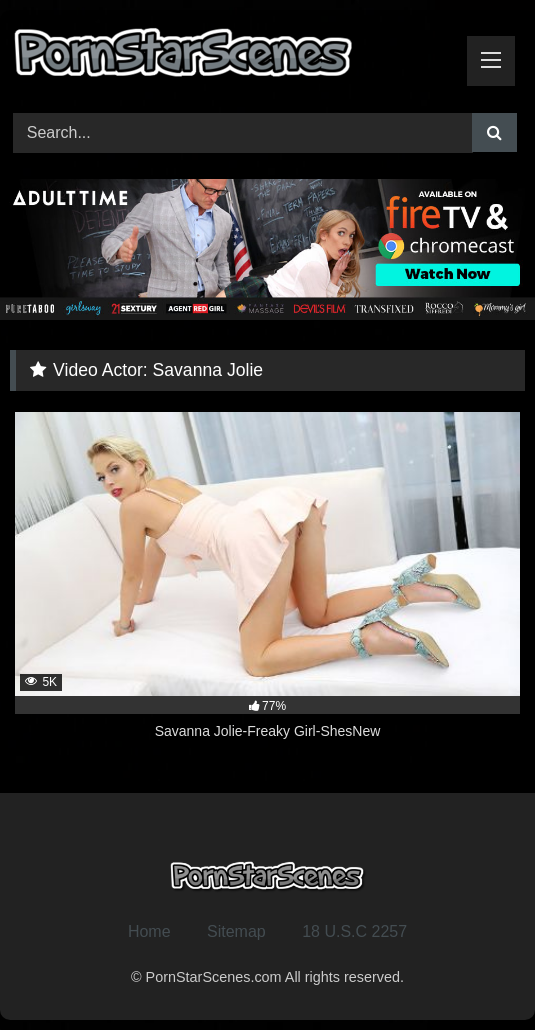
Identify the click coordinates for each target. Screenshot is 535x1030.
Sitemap (236, 931)
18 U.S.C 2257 (354, 931)
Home (149, 931)
